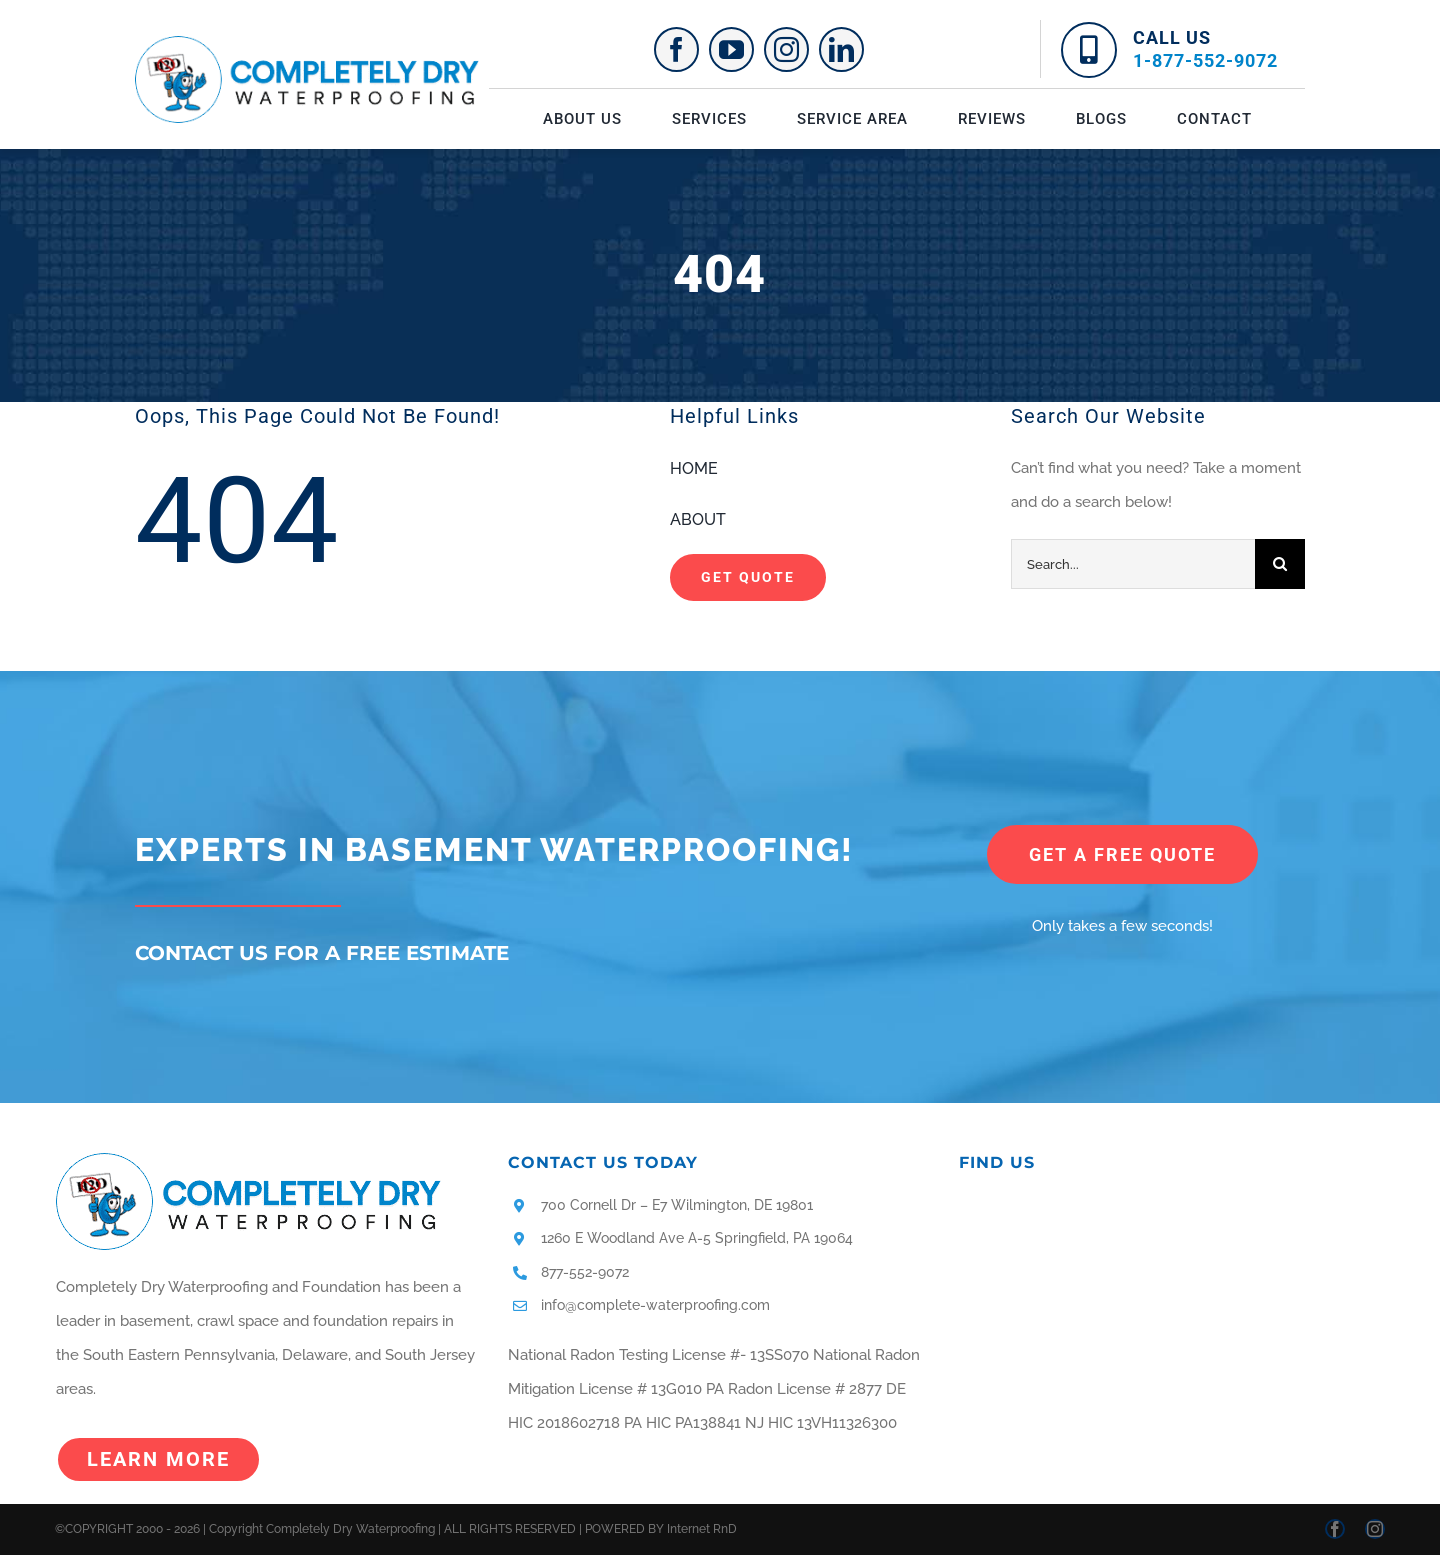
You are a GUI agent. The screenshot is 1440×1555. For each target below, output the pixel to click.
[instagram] (786, 49)
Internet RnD (702, 1529)
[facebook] (676, 49)
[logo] (307, 43)
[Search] (1280, 564)
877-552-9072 (585, 1272)
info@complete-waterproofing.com (655, 1305)
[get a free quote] (1122, 854)
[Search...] (1133, 564)
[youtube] (731, 49)
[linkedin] (841, 49)
